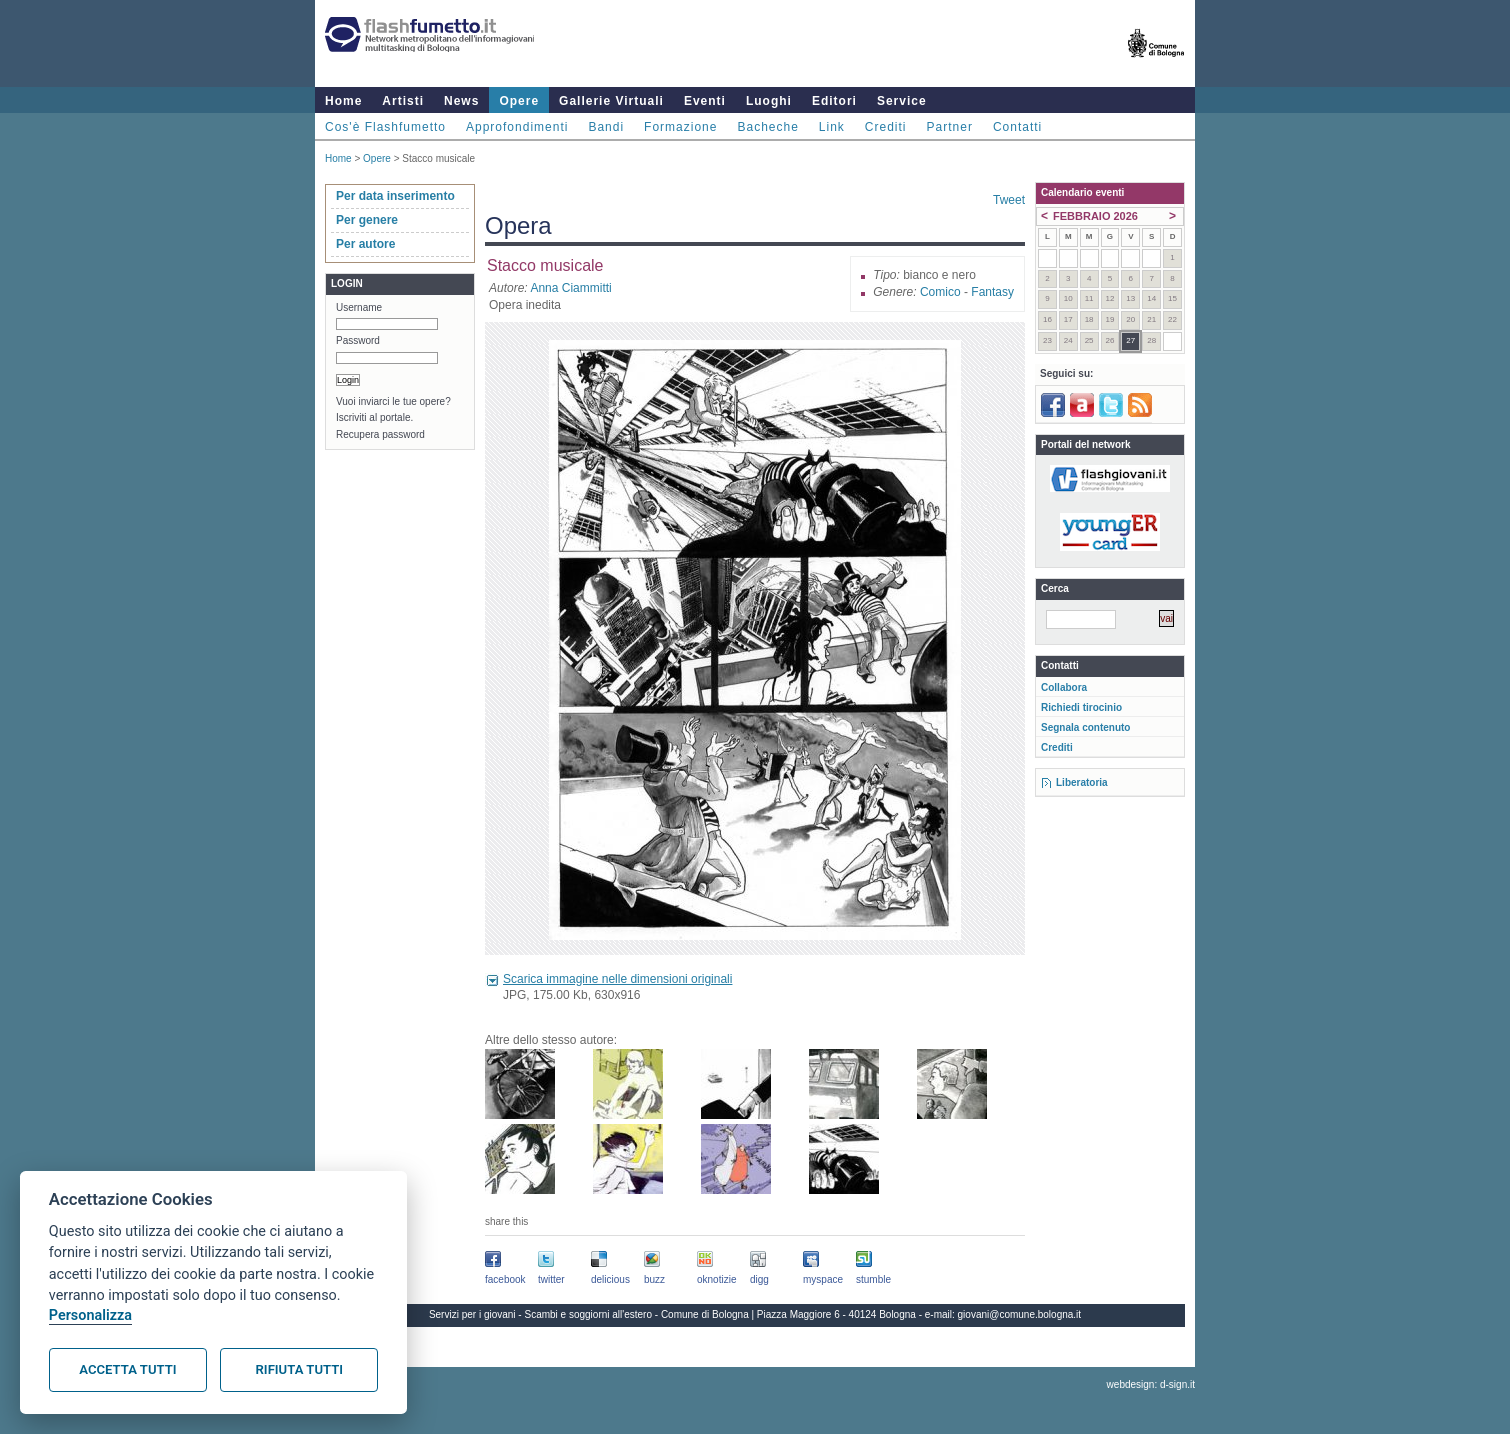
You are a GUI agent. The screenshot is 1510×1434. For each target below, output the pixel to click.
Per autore (365, 244)
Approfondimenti (517, 127)
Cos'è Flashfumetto (385, 127)
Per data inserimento (395, 196)
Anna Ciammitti (570, 288)
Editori (834, 101)
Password (358, 340)
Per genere (367, 220)
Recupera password (380, 434)
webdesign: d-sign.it (1151, 1384)
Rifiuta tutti (299, 1369)
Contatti (1017, 127)
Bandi (606, 127)
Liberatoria (1082, 782)
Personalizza (90, 1315)
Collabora (1064, 687)
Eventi (705, 101)
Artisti (403, 101)
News (461, 101)
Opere (519, 101)
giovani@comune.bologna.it (1020, 1314)
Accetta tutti (127, 1369)
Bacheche (767, 127)
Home (343, 101)
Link (832, 127)
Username (359, 307)
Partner (950, 127)
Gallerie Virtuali (611, 101)
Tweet (1009, 200)
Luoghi (769, 101)
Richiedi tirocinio (1081, 707)
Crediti (886, 127)
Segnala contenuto (1085, 727)
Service (902, 101)
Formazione (680, 127)
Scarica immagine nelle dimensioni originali (617, 979)
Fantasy (992, 292)
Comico (940, 292)
